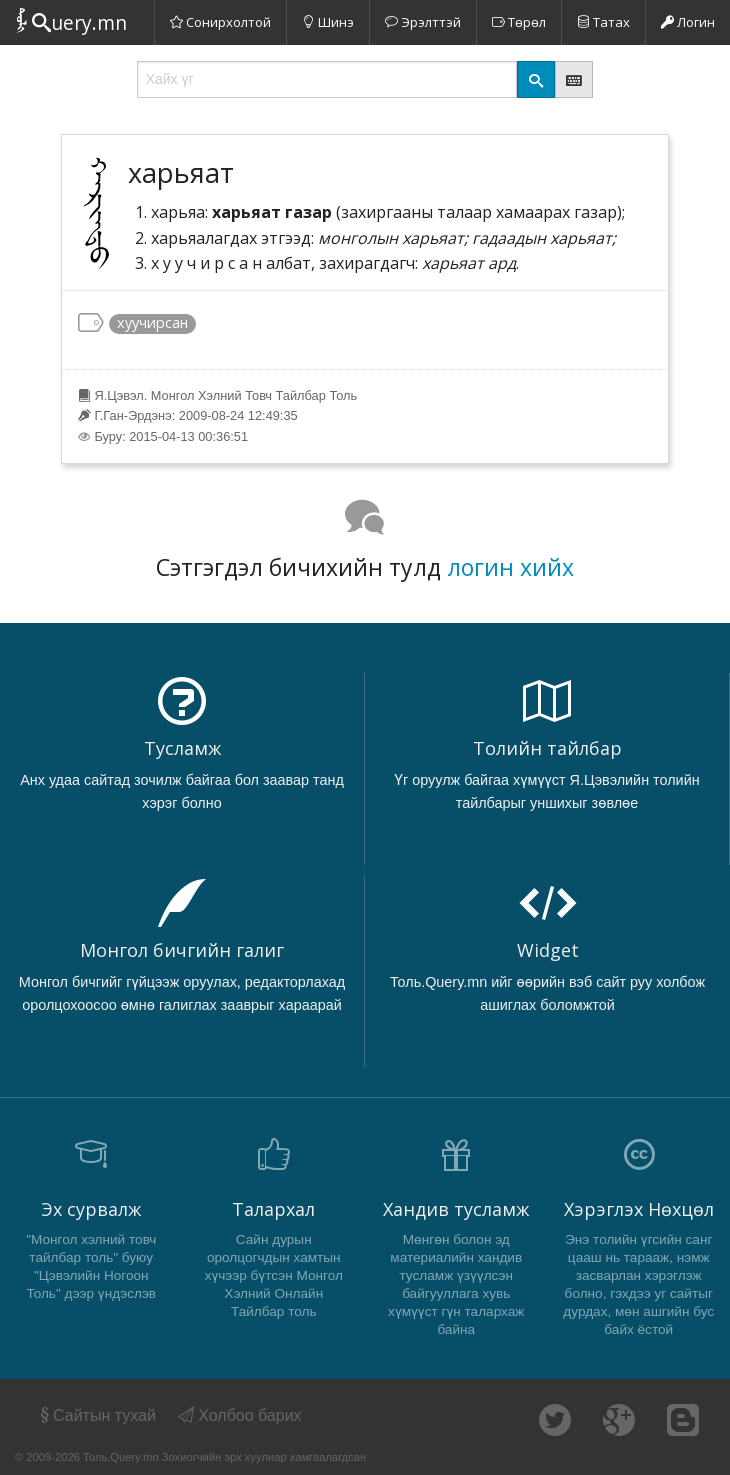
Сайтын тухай (96, 1415)
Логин (688, 22)
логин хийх (510, 567)
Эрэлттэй (423, 22)
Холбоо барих (240, 1415)
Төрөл (519, 22)
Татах (603, 22)
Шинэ (328, 22)
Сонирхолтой (220, 22)
